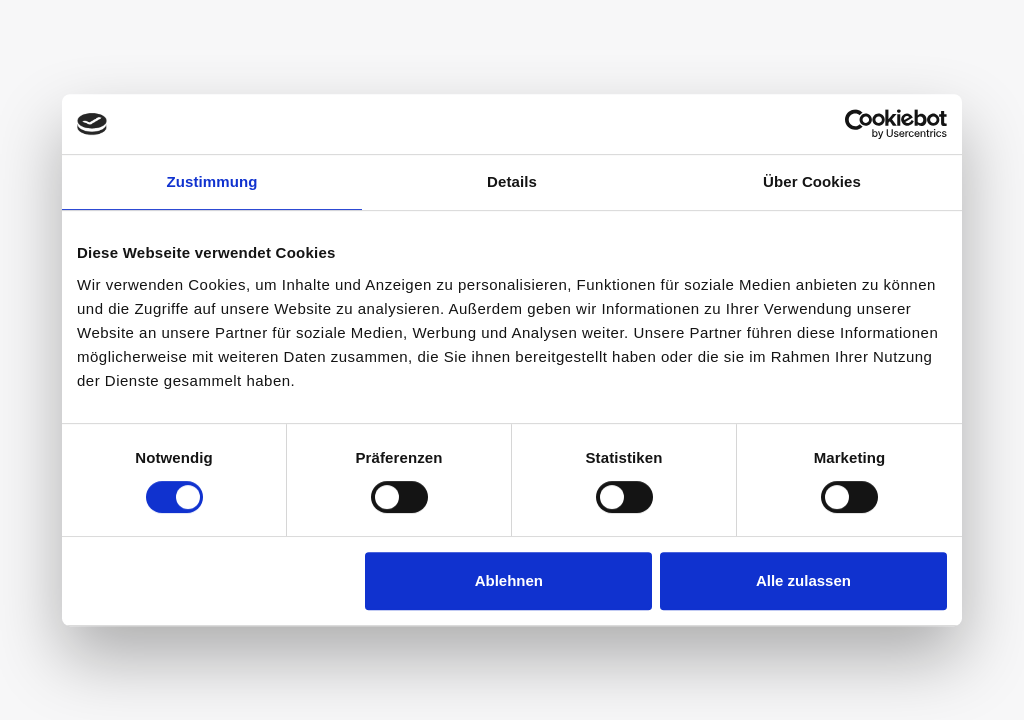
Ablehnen (509, 580)
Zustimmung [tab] (212, 181)
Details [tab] (512, 181)
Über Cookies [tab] (812, 181)
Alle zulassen (803, 580)
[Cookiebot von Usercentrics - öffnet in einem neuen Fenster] (859, 124)
